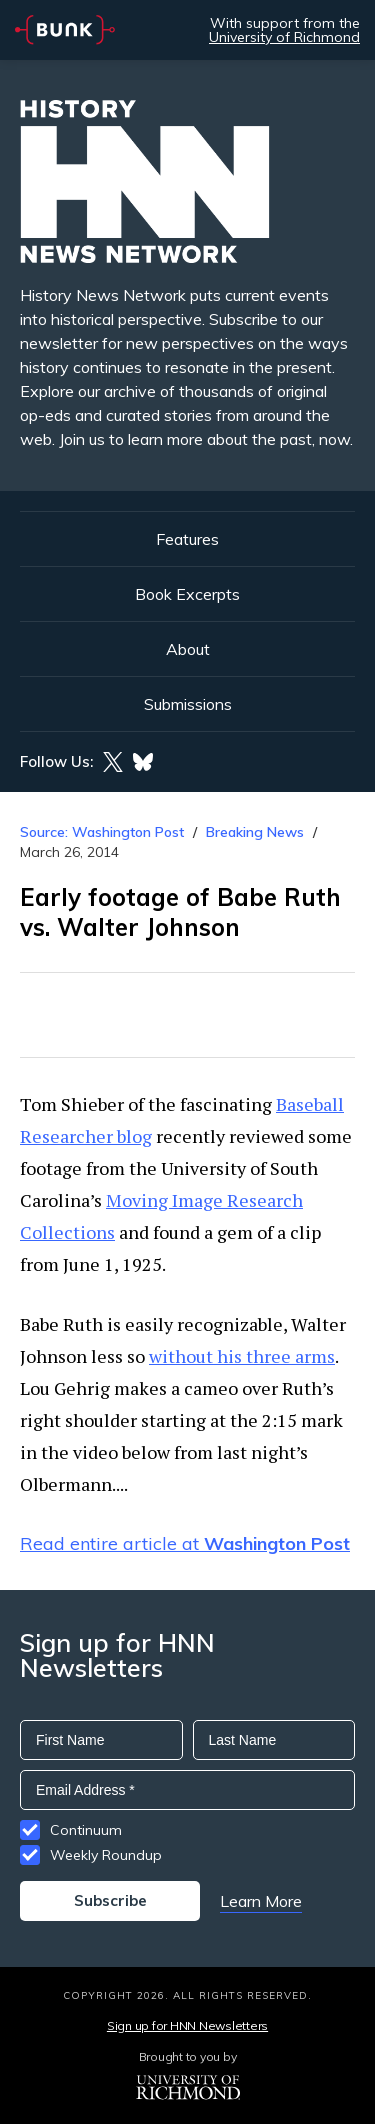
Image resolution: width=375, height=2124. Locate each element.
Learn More (261, 1901)
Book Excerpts (187, 594)
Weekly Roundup (106, 1855)
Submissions (188, 704)
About (188, 649)
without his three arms (242, 1356)
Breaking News (255, 832)
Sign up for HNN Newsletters (187, 2025)
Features (187, 539)
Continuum (86, 1830)
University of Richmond (284, 37)
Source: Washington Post (102, 832)
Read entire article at (185, 1543)
